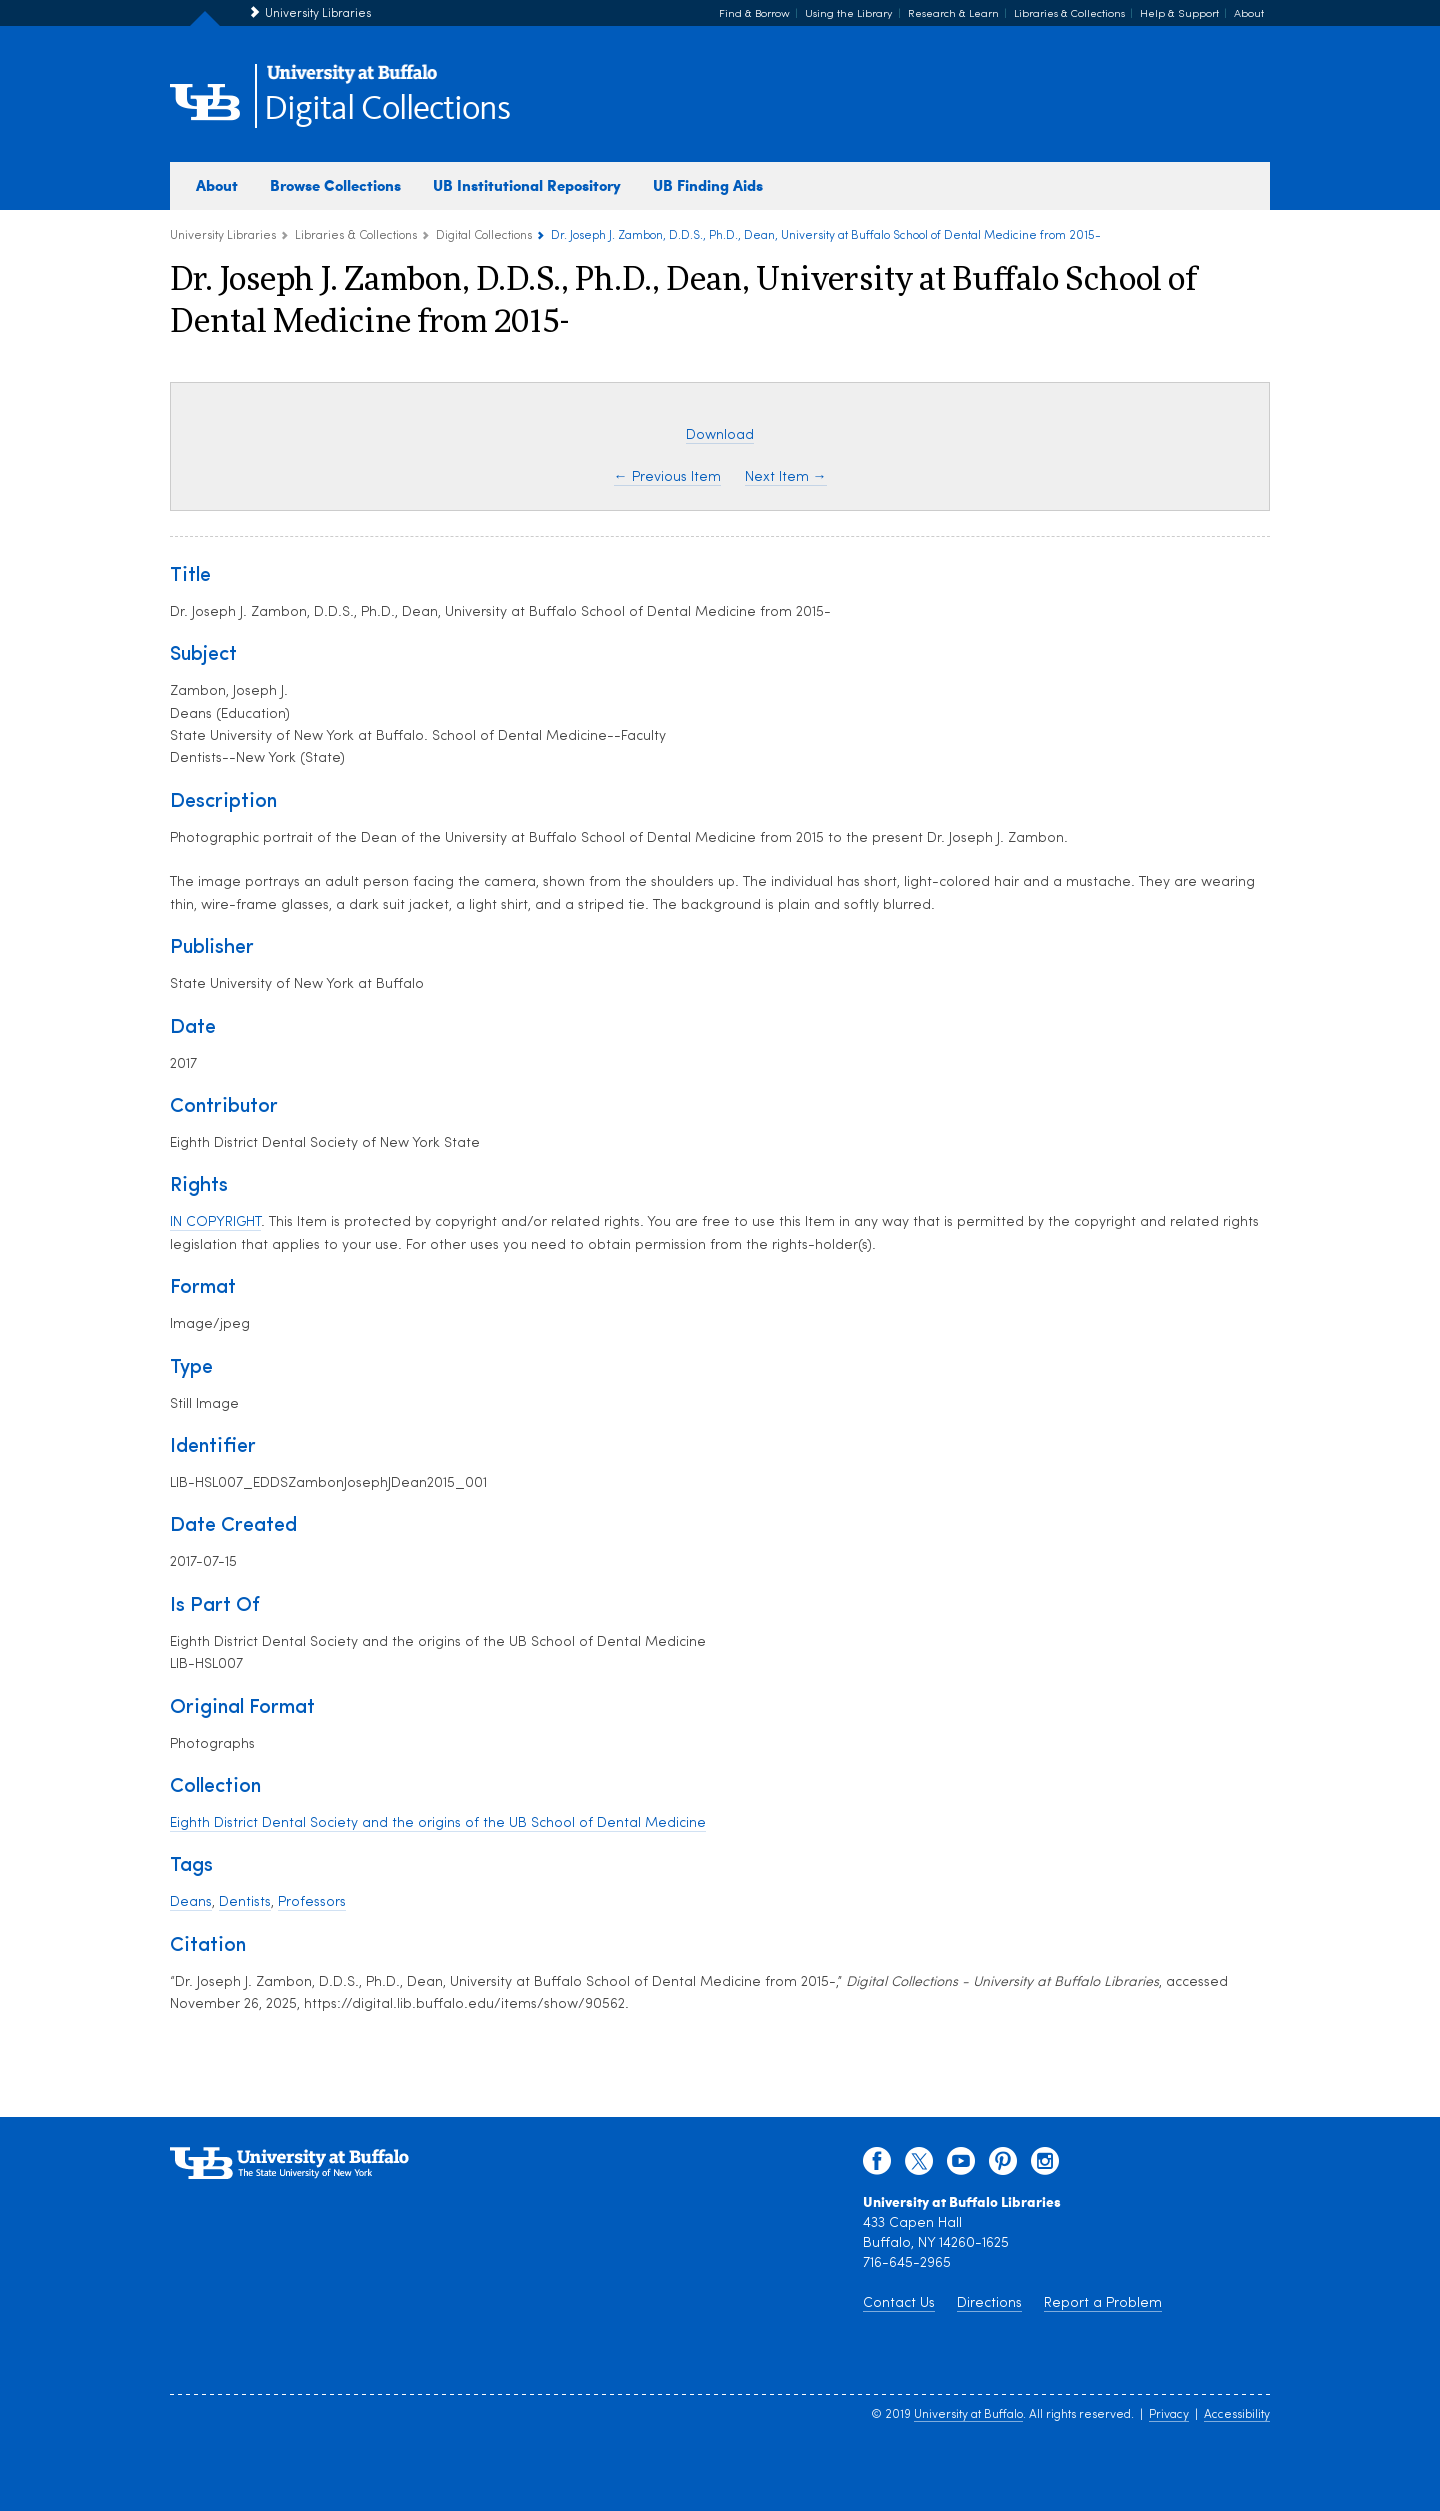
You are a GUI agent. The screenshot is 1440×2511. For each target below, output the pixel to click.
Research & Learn (953, 14)
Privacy (1169, 2415)
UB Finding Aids (708, 185)
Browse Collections (335, 185)
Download (720, 435)
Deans (191, 1902)
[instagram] (1045, 2166)
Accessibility (1237, 2415)
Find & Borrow (754, 14)
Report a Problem (1103, 2303)
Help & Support (1179, 14)
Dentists (245, 1902)
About (1249, 14)
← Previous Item (667, 477)
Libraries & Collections (1069, 14)
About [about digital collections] (217, 185)
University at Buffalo (968, 2415)
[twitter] (919, 2166)
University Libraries (318, 14)
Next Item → (786, 477)
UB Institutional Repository (527, 185)
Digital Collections (387, 109)
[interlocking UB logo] (352, 80)
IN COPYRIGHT (215, 1222)
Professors (312, 1902)
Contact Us (899, 2303)
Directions (989, 2303)
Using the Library (849, 14)
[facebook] (877, 2166)
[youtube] (961, 2166)
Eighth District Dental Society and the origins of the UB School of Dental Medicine (438, 1823)
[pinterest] (1003, 2166)
